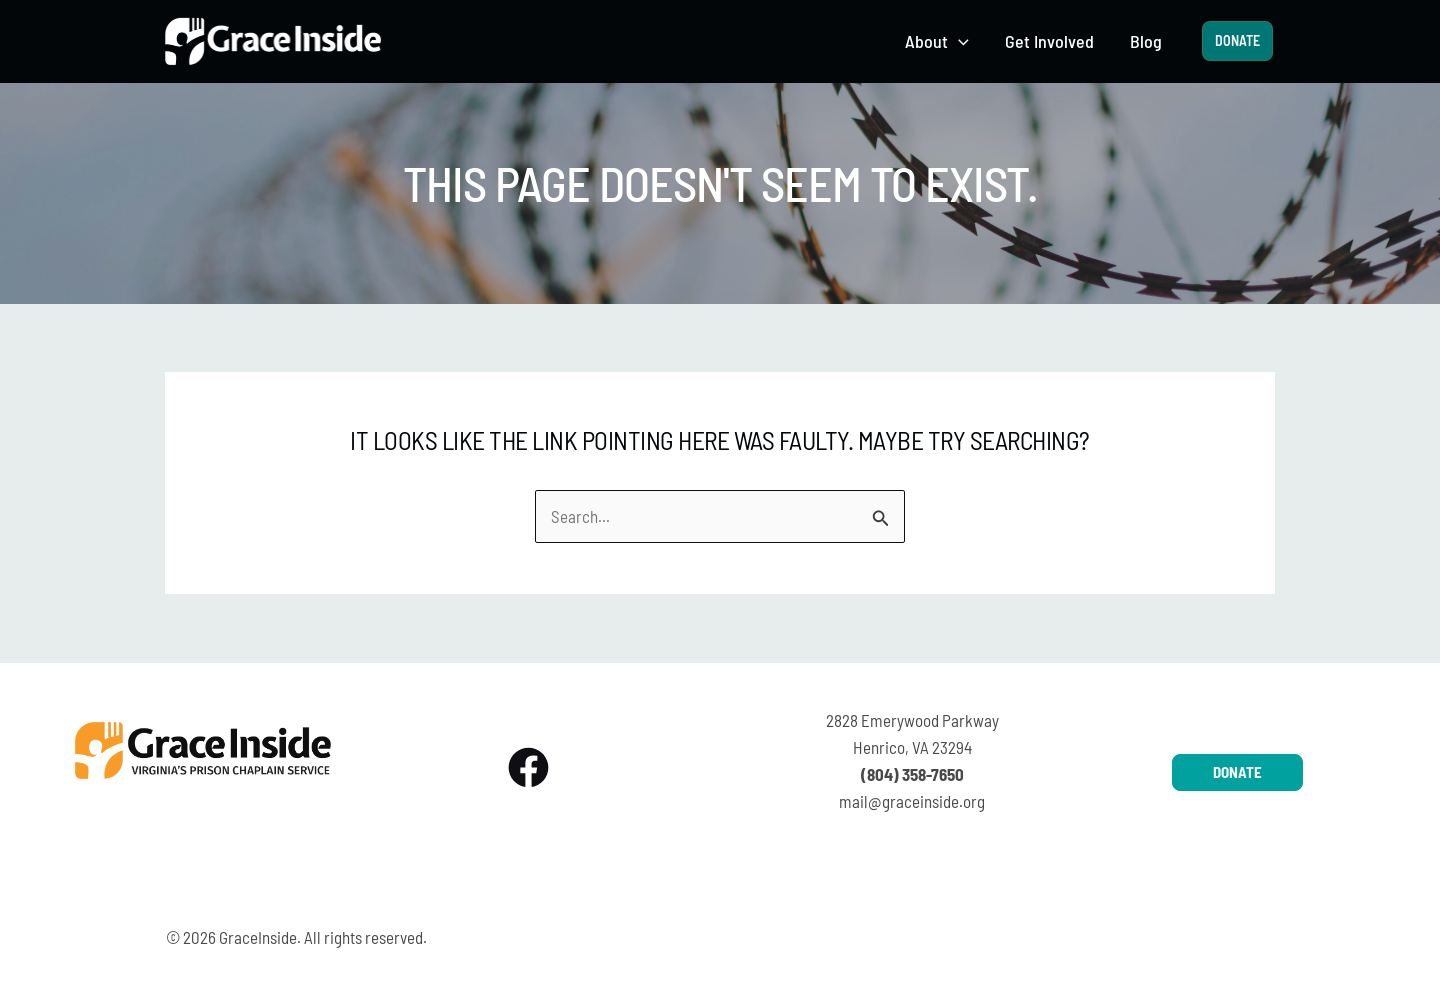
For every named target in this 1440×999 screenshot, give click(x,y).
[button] (958, 41)
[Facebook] (528, 767)
